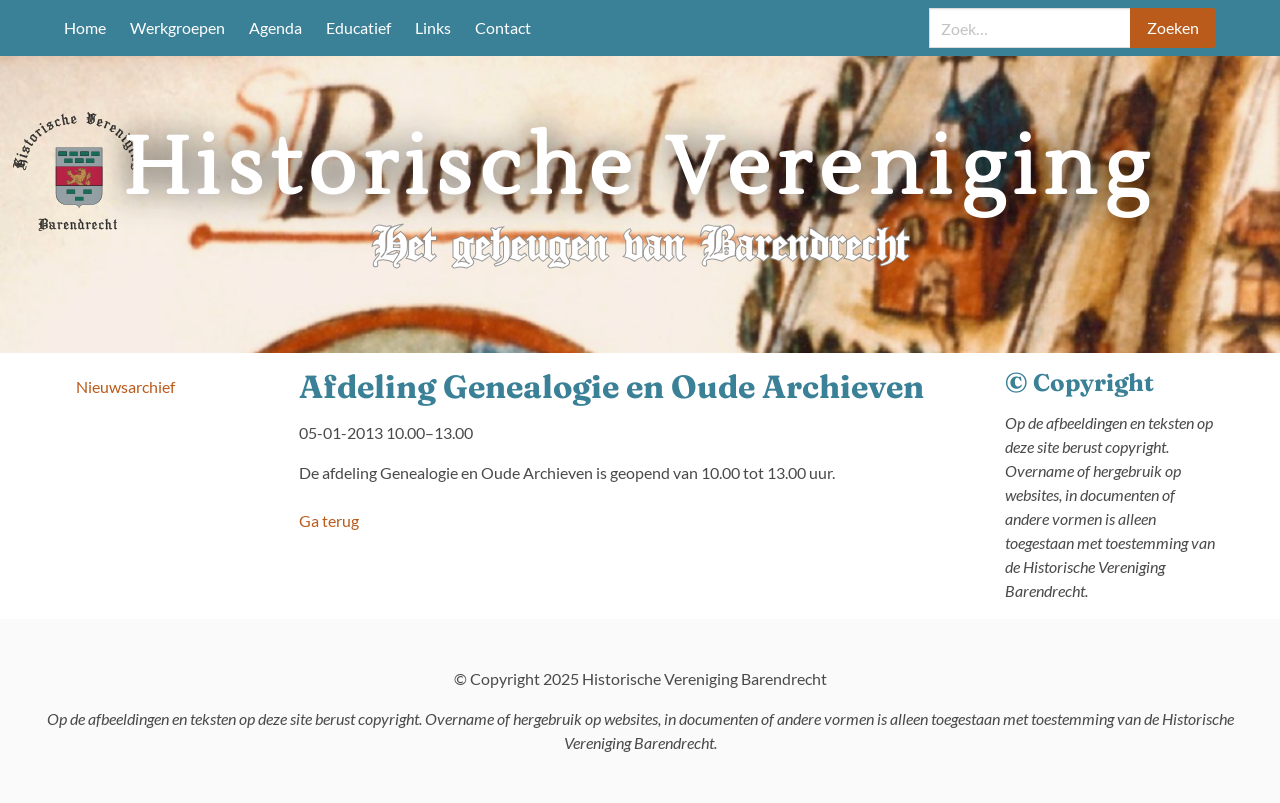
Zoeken (1173, 27)
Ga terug (329, 520)
